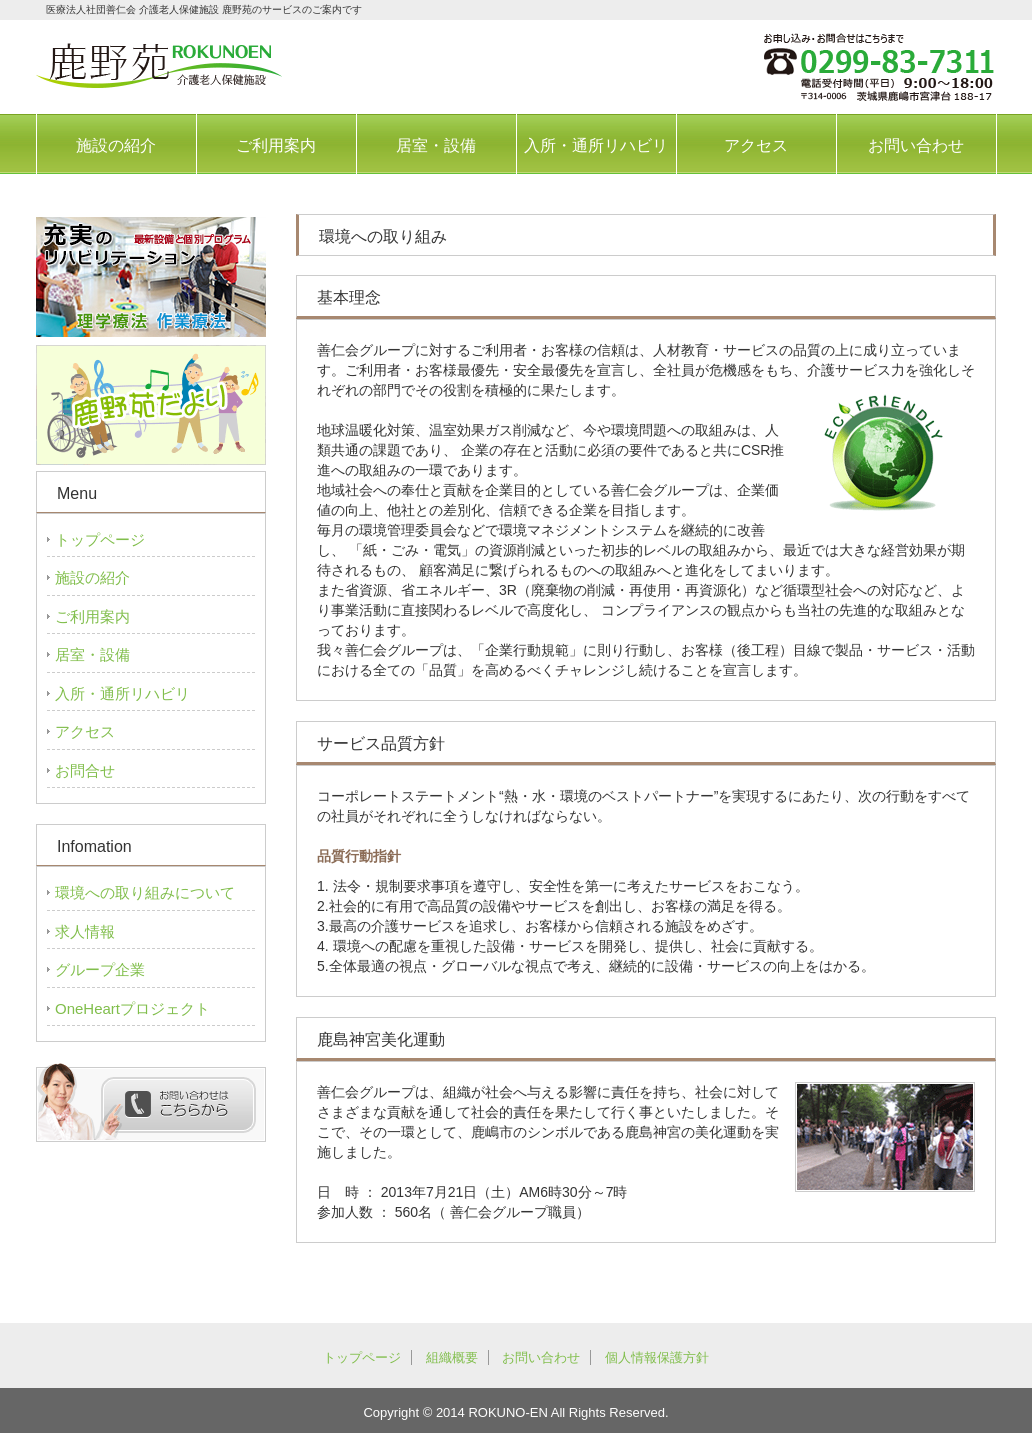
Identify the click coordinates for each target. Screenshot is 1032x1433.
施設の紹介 (116, 145)
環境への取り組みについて (145, 892)
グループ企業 (100, 969)
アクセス (756, 145)
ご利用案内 (276, 145)
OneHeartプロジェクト (132, 1008)
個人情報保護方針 (657, 1357)
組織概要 (452, 1357)
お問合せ (85, 770)
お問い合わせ (916, 145)
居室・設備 (436, 145)
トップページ (100, 539)
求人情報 (85, 931)
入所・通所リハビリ (596, 145)
